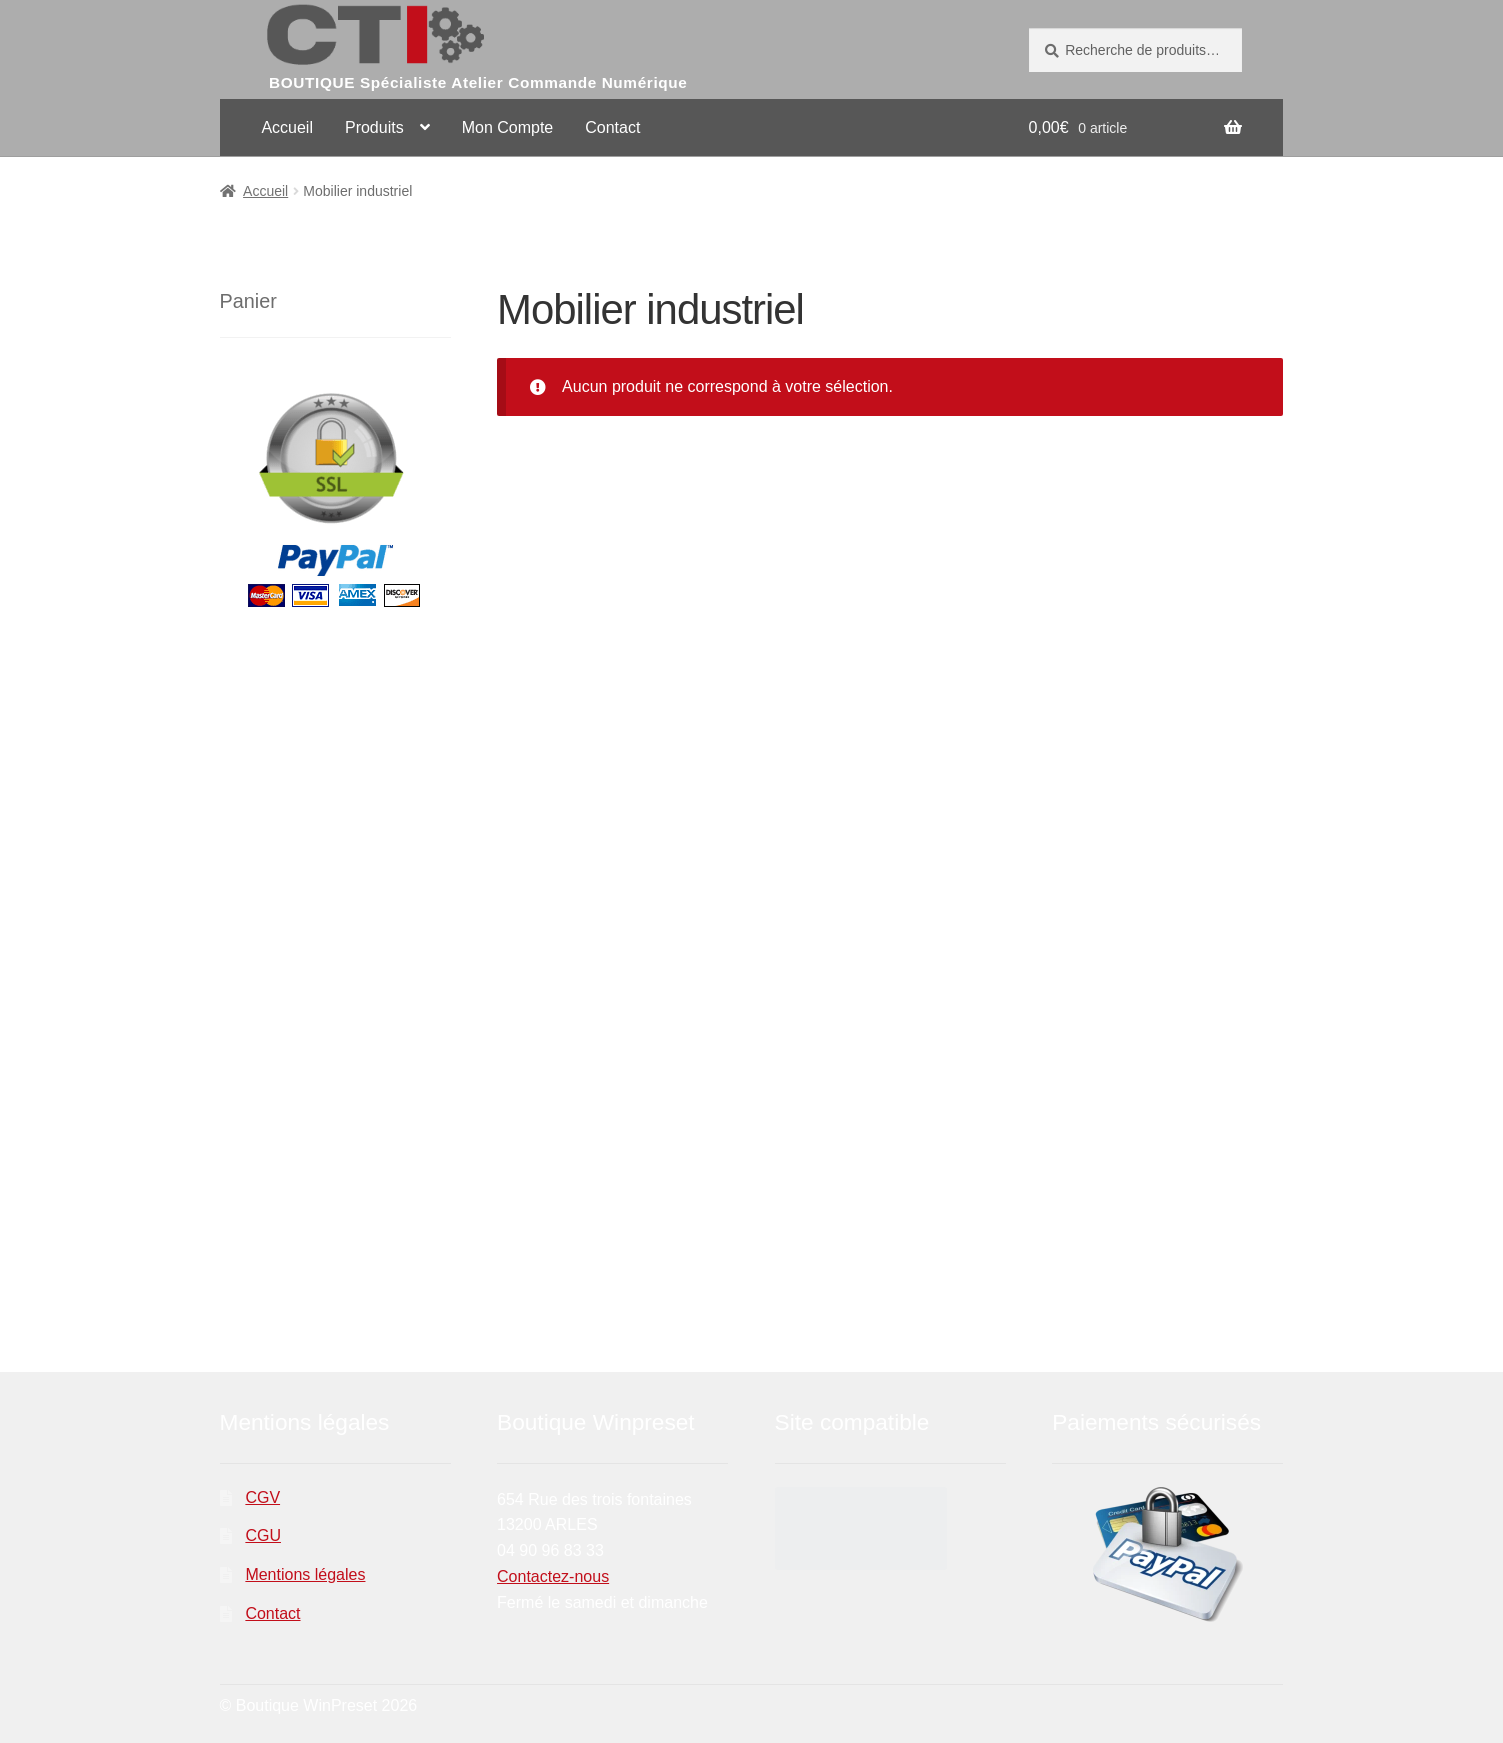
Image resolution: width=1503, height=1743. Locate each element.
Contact (612, 127)
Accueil (287, 127)
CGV (262, 1497)
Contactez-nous (553, 1576)
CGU (263, 1535)
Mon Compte (508, 127)
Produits (374, 127)
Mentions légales (305, 1574)
